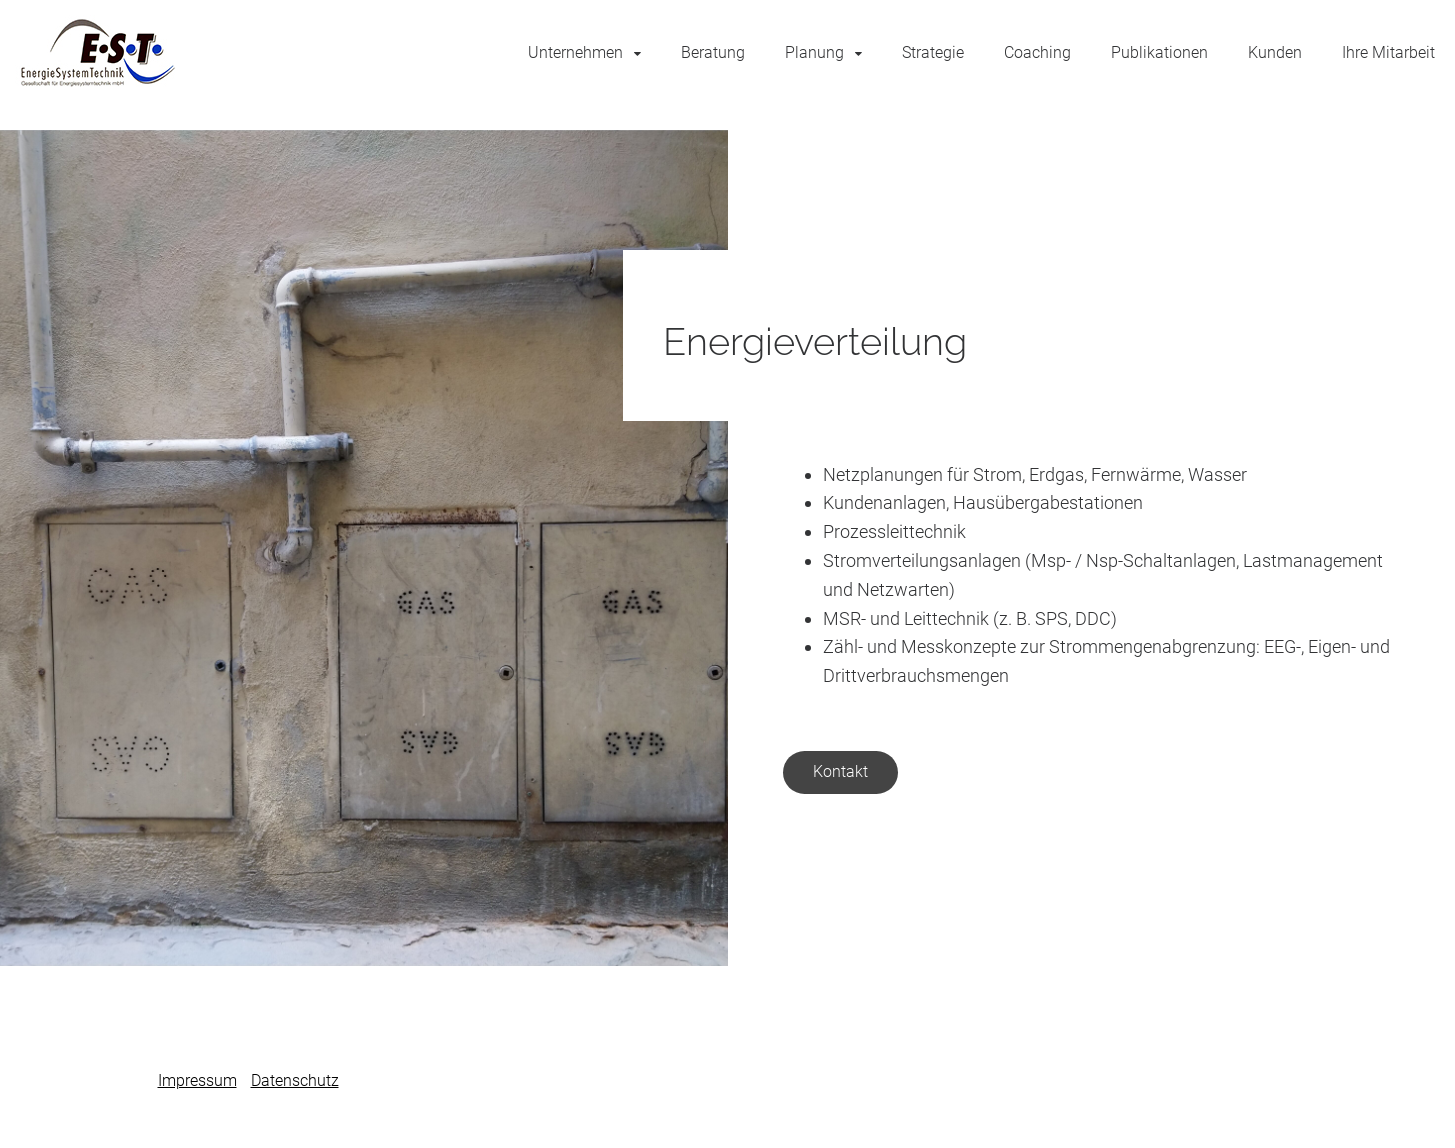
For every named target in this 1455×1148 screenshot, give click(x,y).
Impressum (197, 1080)
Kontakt (840, 771)
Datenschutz (295, 1080)
